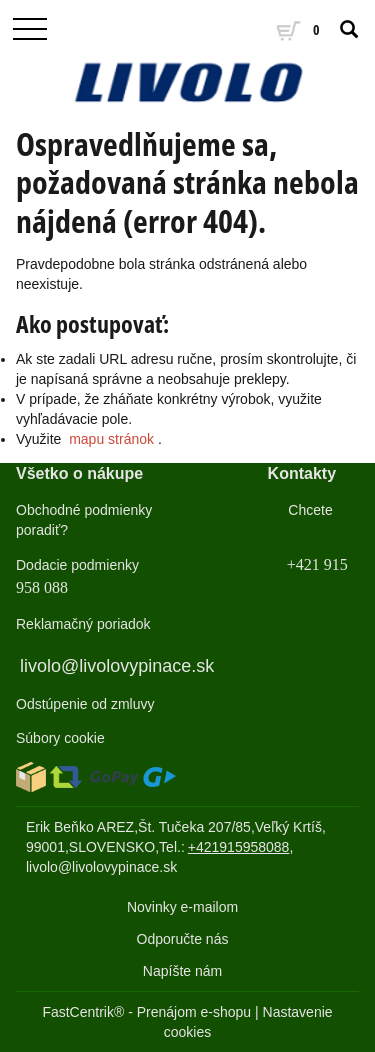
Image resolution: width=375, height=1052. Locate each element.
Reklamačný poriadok (83, 624)
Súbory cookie (60, 738)
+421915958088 (239, 847)
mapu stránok (111, 439)
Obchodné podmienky (84, 510)
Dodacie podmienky (77, 565)
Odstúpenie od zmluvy (85, 704)
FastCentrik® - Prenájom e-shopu (146, 1012)
